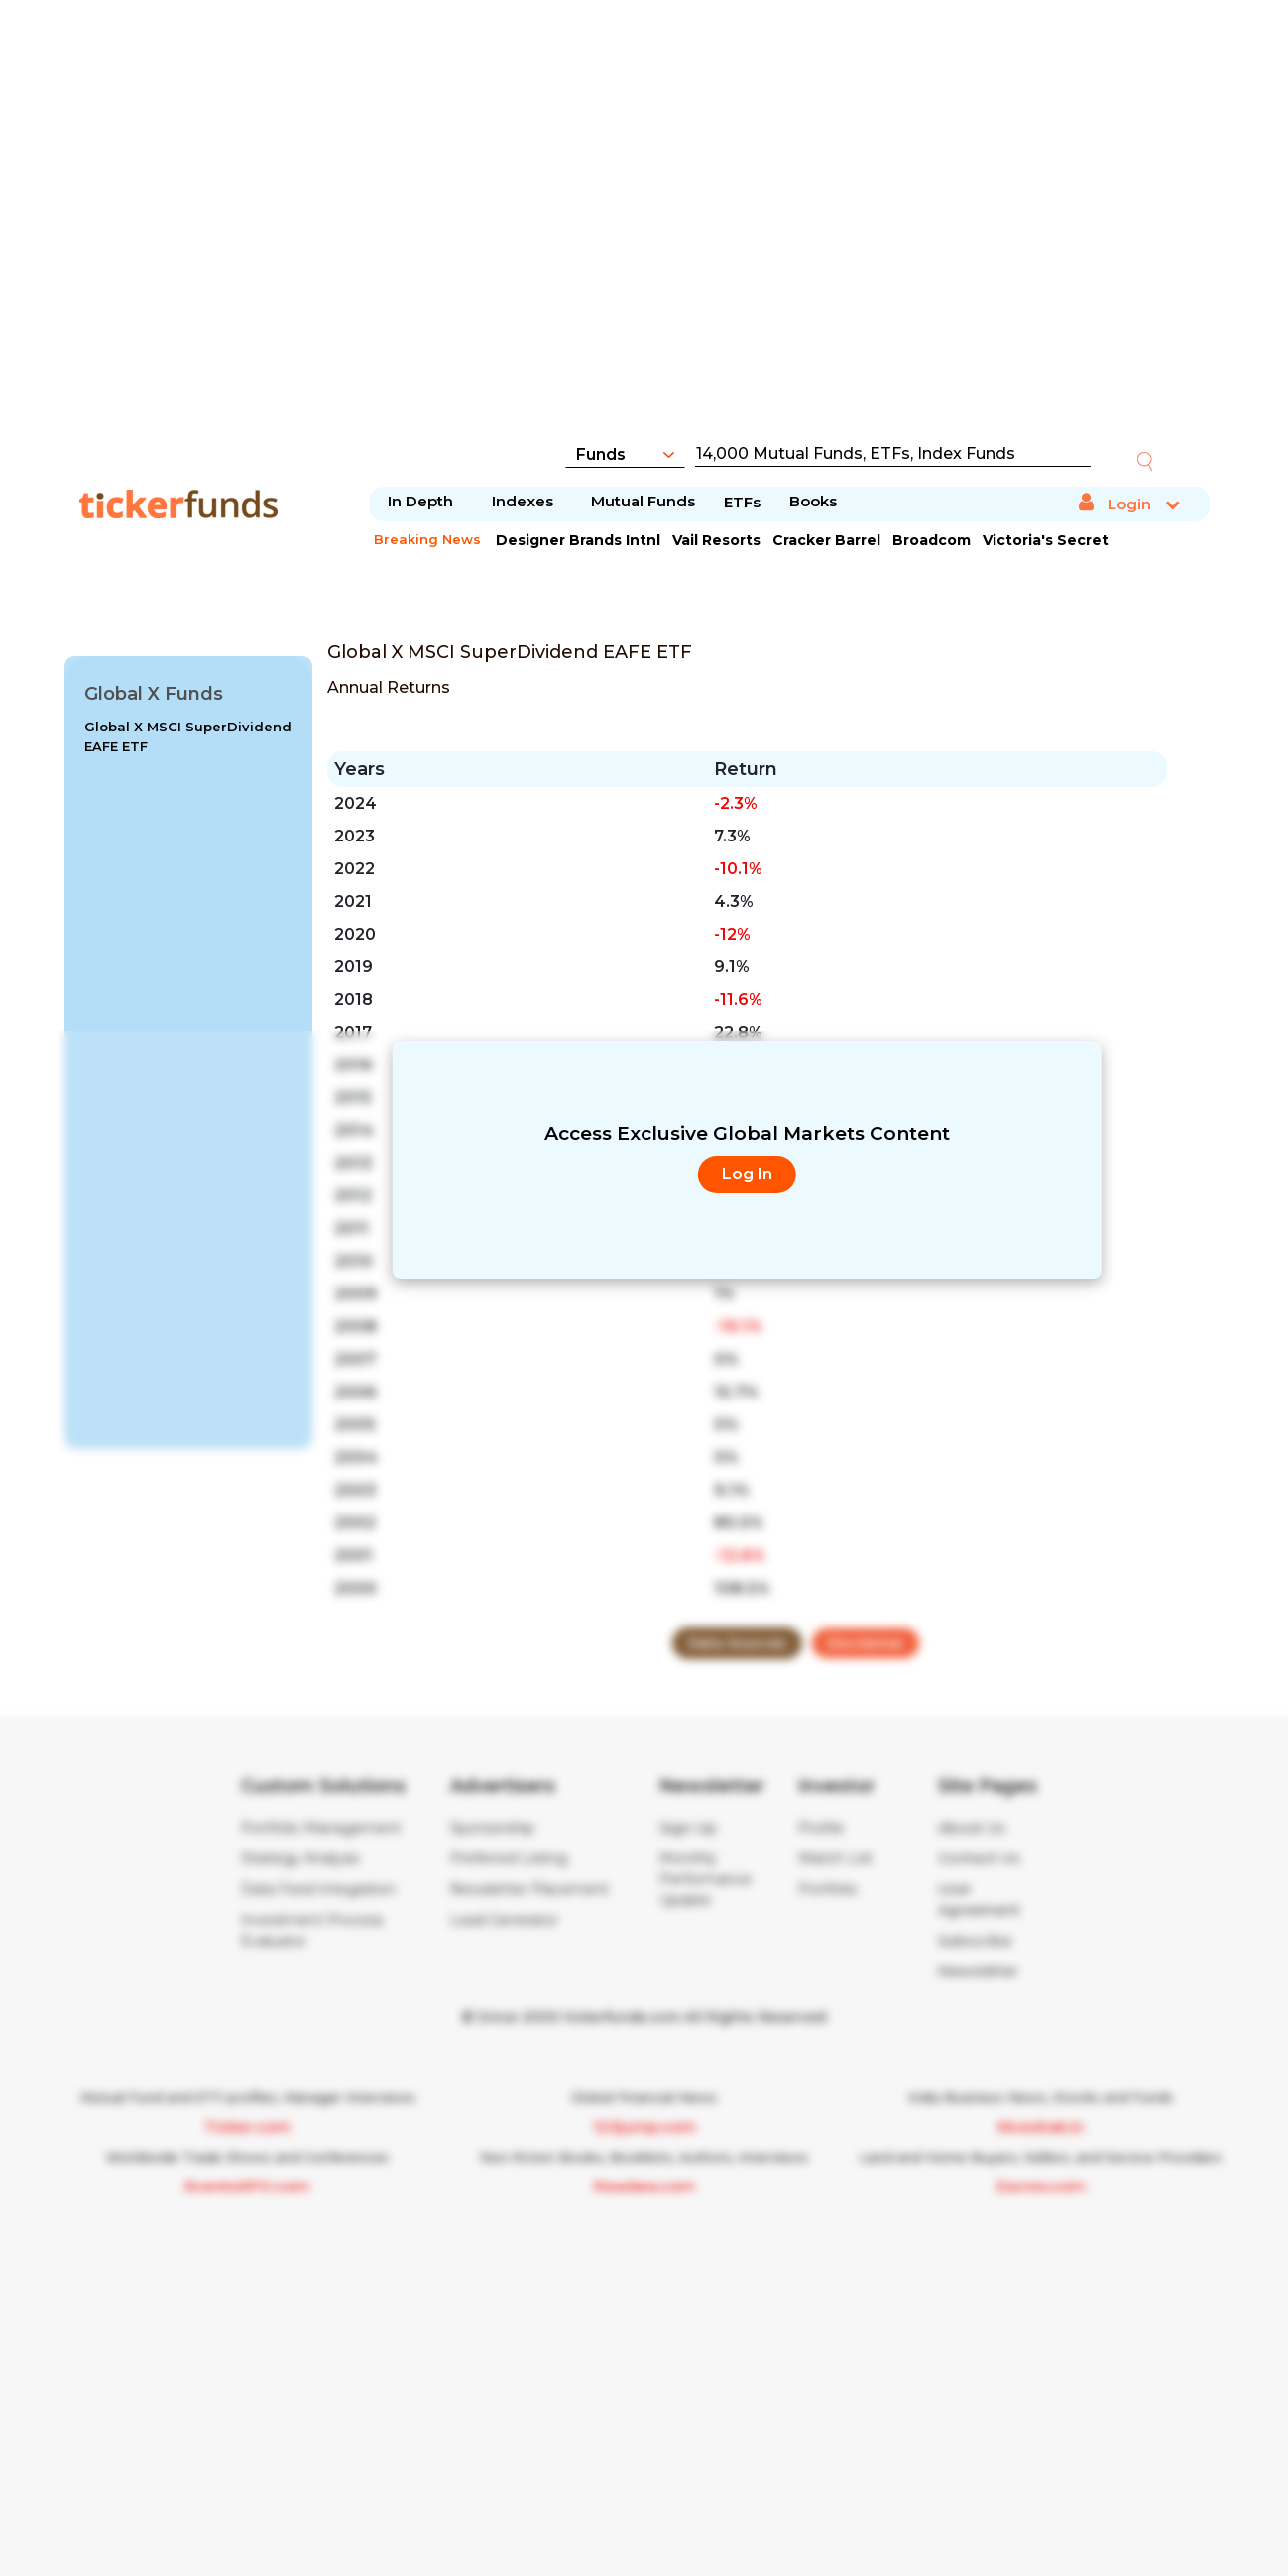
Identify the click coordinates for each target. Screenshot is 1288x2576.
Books (813, 501)
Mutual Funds (643, 501)
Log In (747, 1174)
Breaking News (427, 539)
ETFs (742, 502)
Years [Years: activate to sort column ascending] (359, 769)
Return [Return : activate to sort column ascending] (745, 769)
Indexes (522, 501)
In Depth (420, 501)
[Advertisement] (644, 233)
